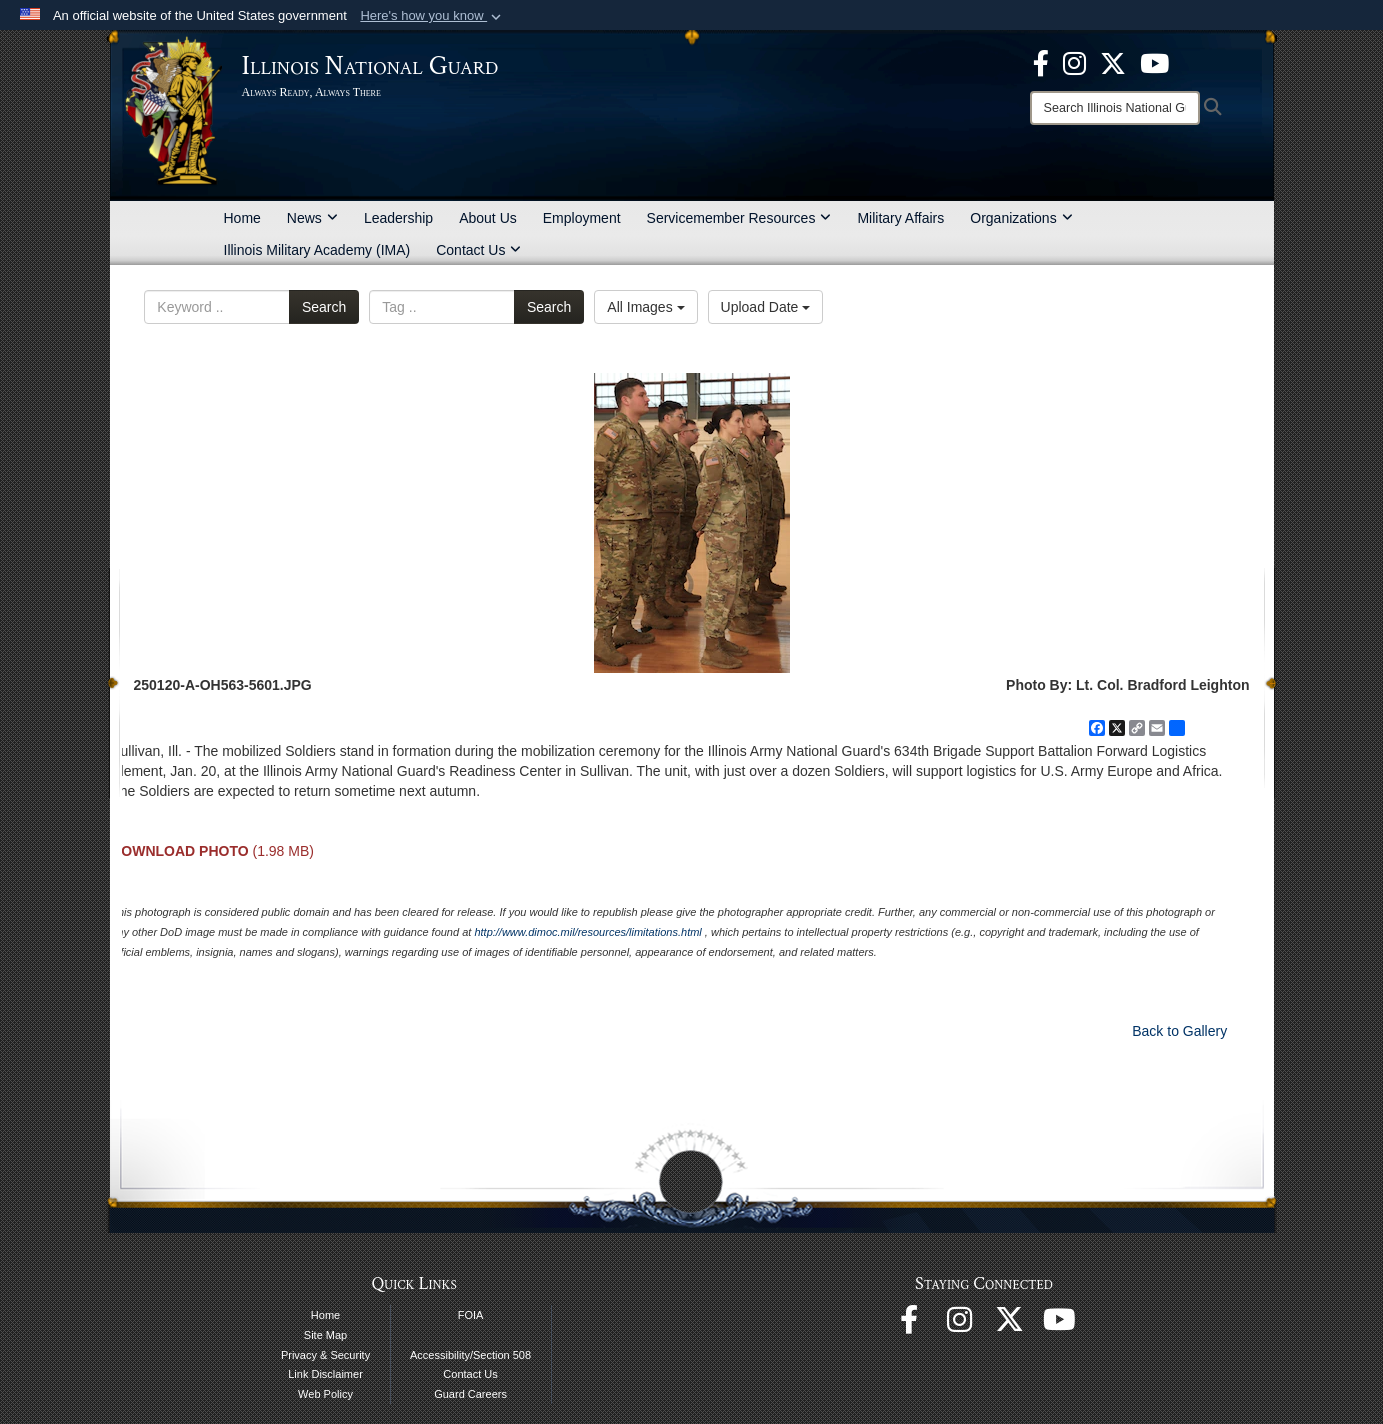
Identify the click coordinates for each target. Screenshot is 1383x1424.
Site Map (325, 1335)
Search (324, 307)
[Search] (1115, 108)
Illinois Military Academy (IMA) (317, 250)
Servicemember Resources (739, 218)
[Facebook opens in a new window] (1041, 62)
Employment (582, 218)
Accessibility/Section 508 (470, 1355)
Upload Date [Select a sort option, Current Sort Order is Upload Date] (766, 307)
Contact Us (478, 250)
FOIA (471, 1315)
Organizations (1021, 218)
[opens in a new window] (1113, 62)
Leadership (398, 218)
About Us (488, 218)
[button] (432, 16)
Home (242, 218)
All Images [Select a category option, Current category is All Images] (645, 307)
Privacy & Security (325, 1355)
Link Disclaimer (325, 1374)
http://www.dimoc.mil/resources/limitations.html (587, 932)
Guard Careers (470, 1394)
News (312, 218)
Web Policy (325, 1394)
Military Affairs (900, 218)
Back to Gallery (1179, 1031)
